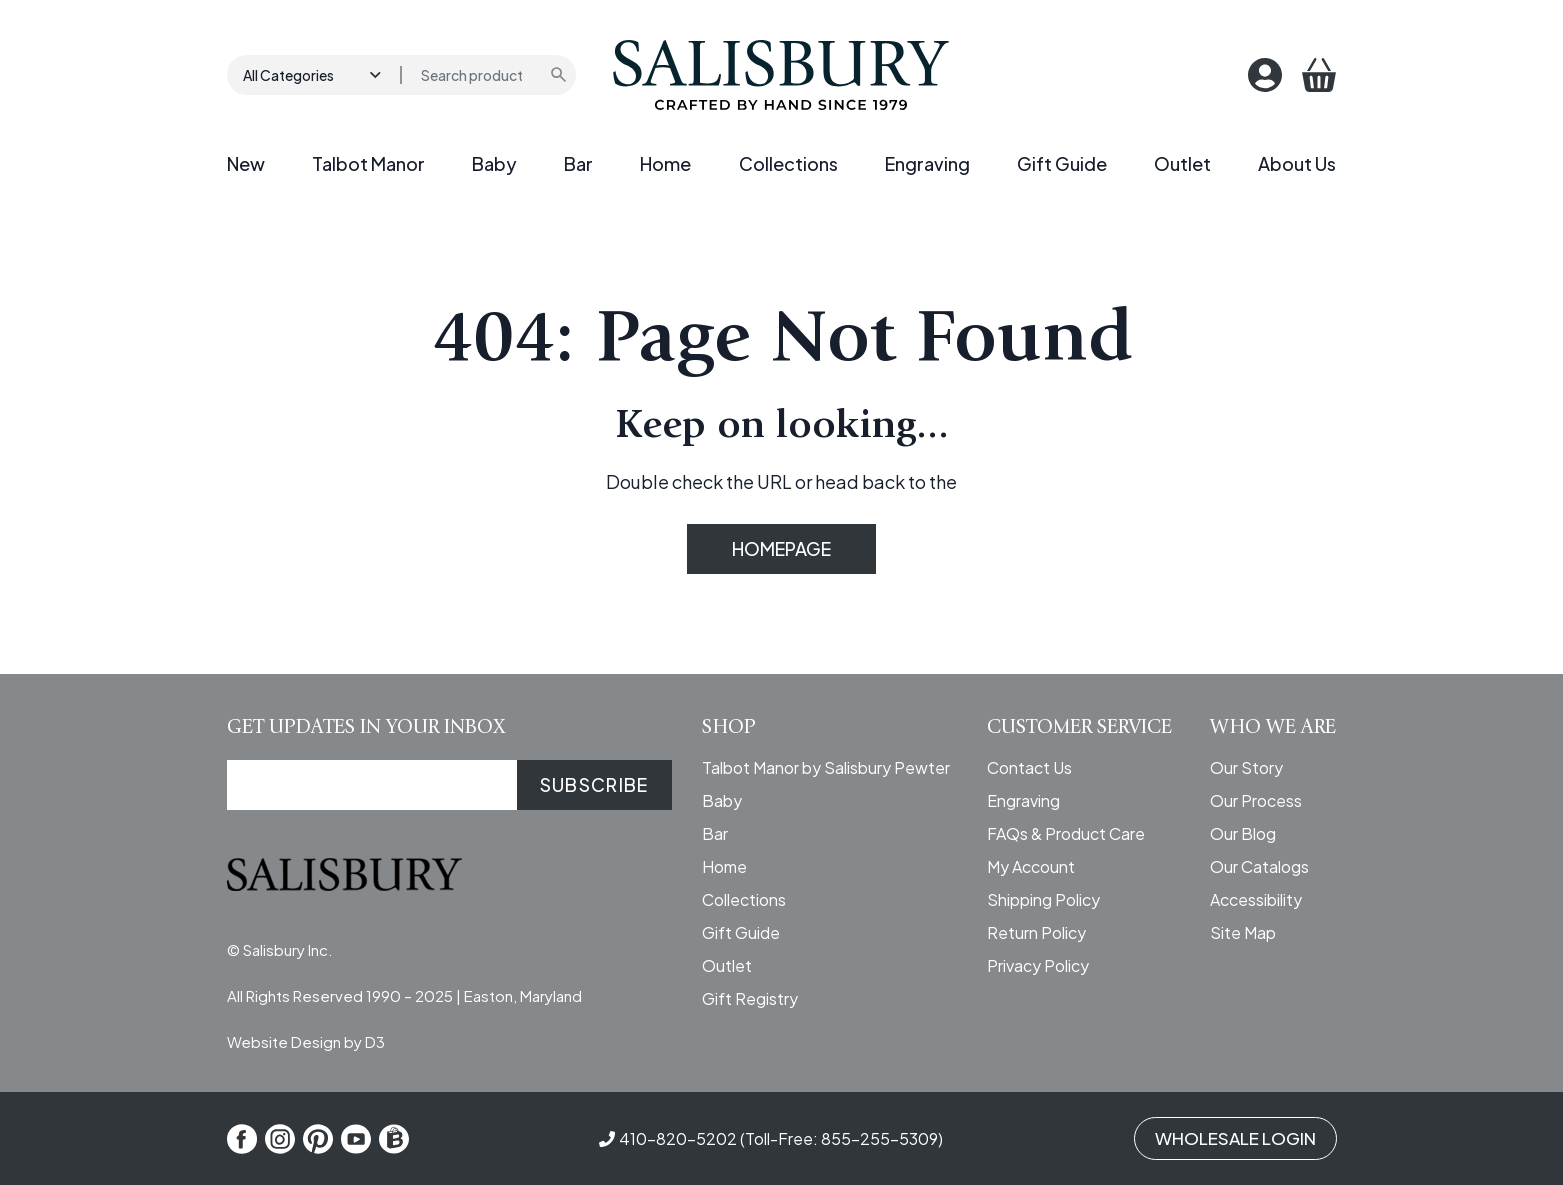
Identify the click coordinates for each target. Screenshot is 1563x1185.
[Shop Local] (394, 1139)
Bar (578, 163)
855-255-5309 (879, 1138)
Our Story (1246, 767)
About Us (1297, 163)
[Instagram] (280, 1139)
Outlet (1182, 163)
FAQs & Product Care (1066, 833)
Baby (494, 163)
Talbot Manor (368, 163)
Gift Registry (750, 998)
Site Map (1243, 932)
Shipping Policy (1043, 899)
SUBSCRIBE (594, 784)
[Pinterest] (318, 1139)
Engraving (927, 163)
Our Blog (1243, 833)
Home (665, 163)
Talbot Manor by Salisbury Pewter (826, 767)
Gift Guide (1062, 163)
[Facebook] (242, 1139)
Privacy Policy (1038, 965)
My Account (1031, 866)
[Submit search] (560, 75)
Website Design (284, 1041)
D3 (375, 1041)
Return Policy (1036, 932)
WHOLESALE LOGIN (1235, 1138)
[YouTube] (356, 1139)
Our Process (1256, 800)
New (246, 163)
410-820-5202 (678, 1138)
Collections (788, 163)
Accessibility (1256, 899)
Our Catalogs (1259, 866)
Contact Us (1029, 767)
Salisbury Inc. (288, 949)
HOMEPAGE (781, 548)
